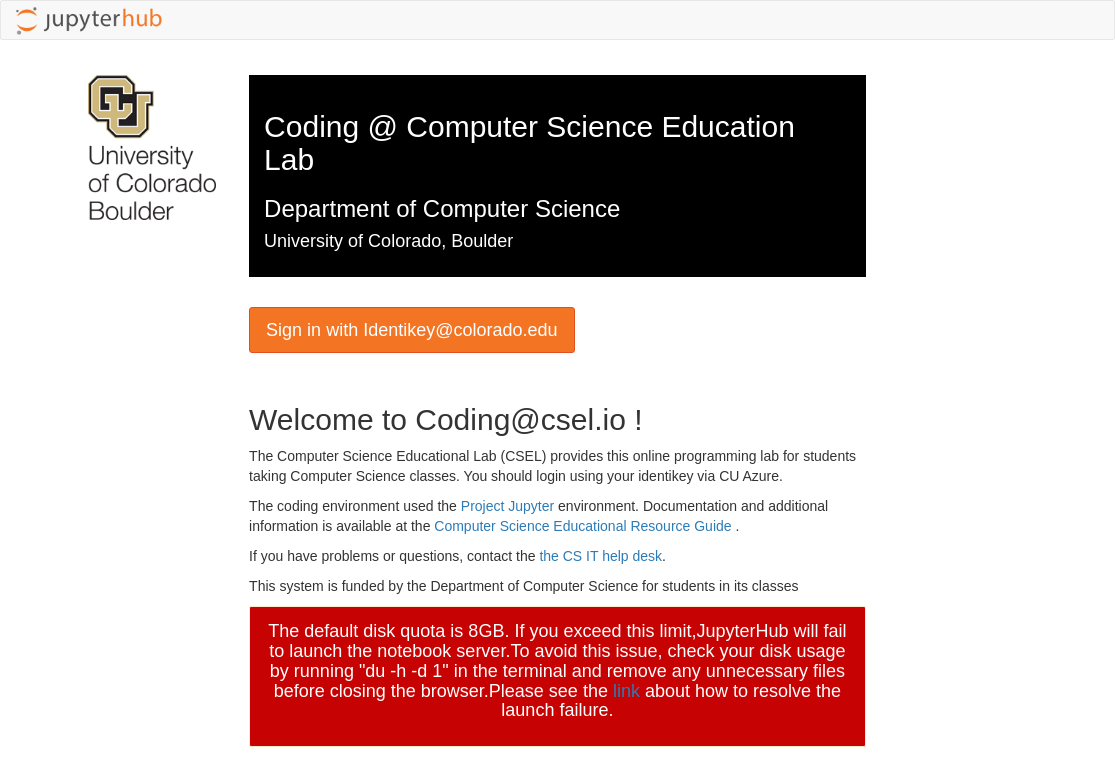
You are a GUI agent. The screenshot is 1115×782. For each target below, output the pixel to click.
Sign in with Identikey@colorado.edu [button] (411, 330)
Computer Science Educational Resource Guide (584, 526)
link (626, 691)
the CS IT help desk (600, 556)
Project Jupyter (509, 506)
